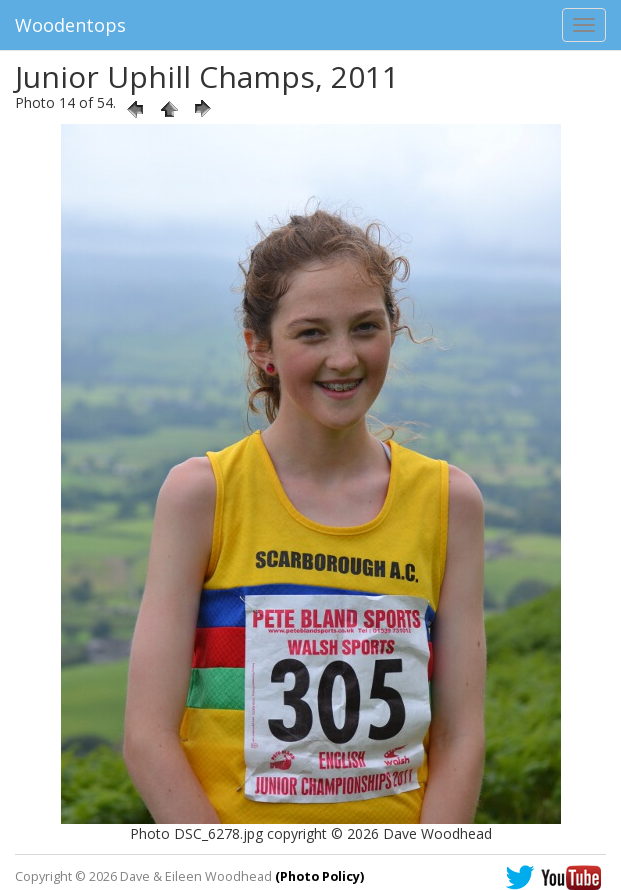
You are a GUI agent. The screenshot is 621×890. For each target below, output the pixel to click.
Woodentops (70, 25)
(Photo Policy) (319, 876)
